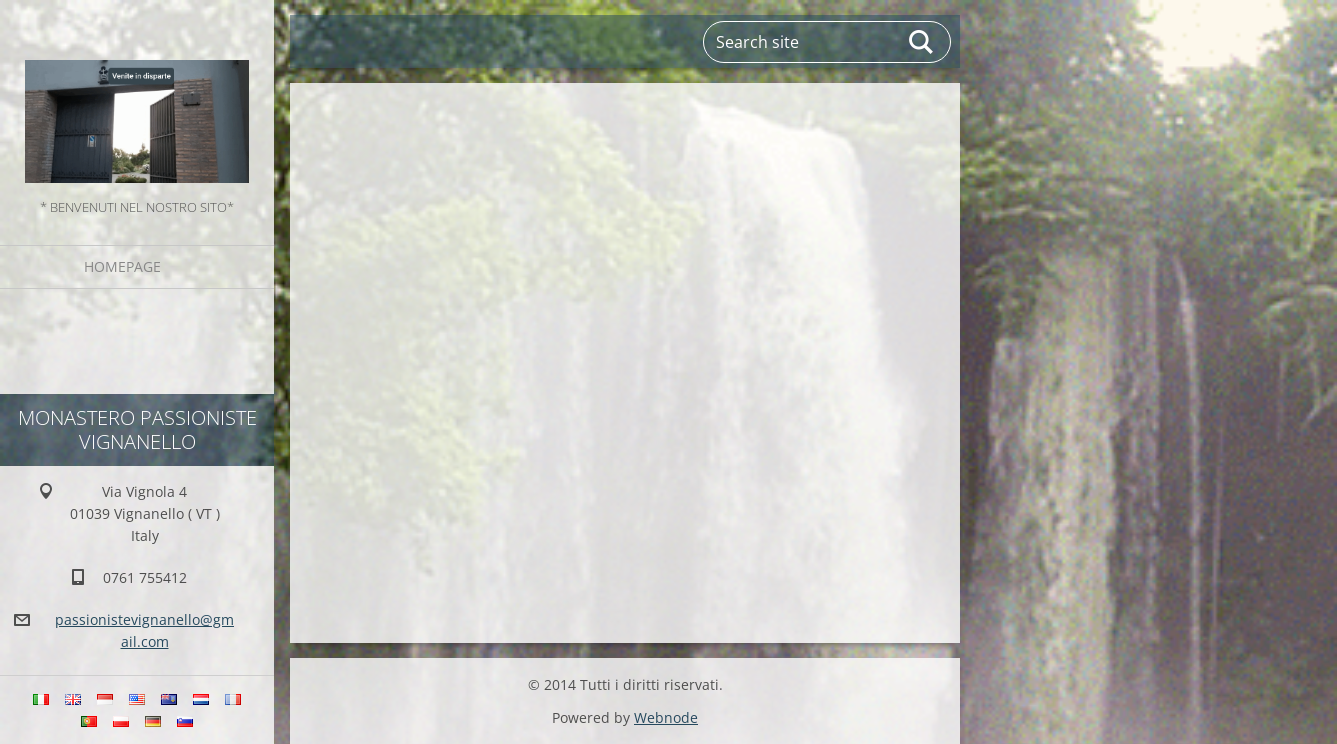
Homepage (122, 266)
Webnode (666, 717)
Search (922, 42)
